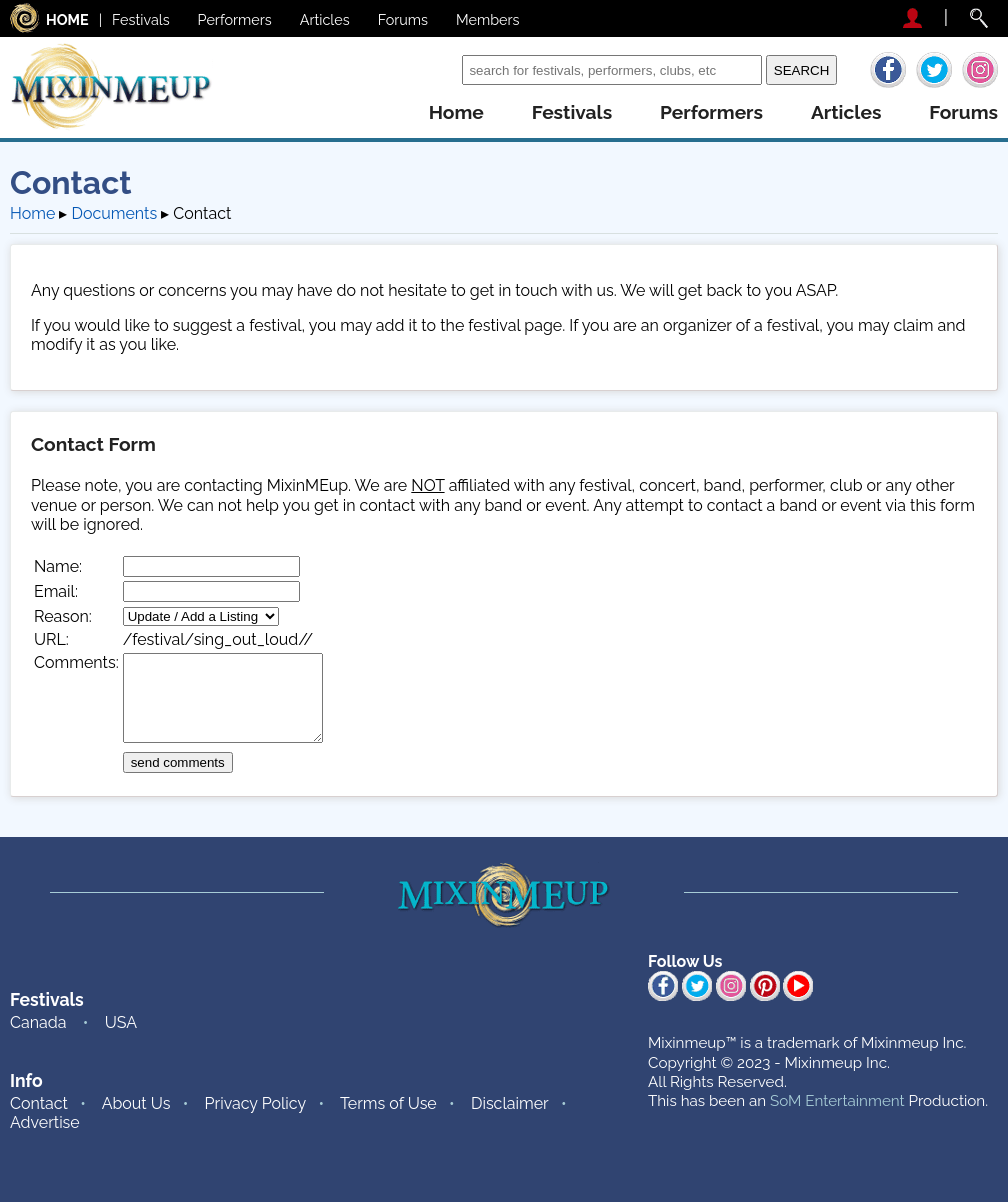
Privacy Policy (256, 1103)
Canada (38, 1022)
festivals (572, 112)
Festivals (141, 19)
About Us (136, 1103)
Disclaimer (510, 1103)
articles (846, 112)
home (456, 112)
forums (963, 112)
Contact (39, 1103)
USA (121, 1022)
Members (488, 19)
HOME (67, 19)
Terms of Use (388, 1103)
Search (431, 69)
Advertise (45, 1122)
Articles (325, 19)
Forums (403, 19)
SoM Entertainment (837, 1101)
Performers (235, 19)
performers (711, 112)
